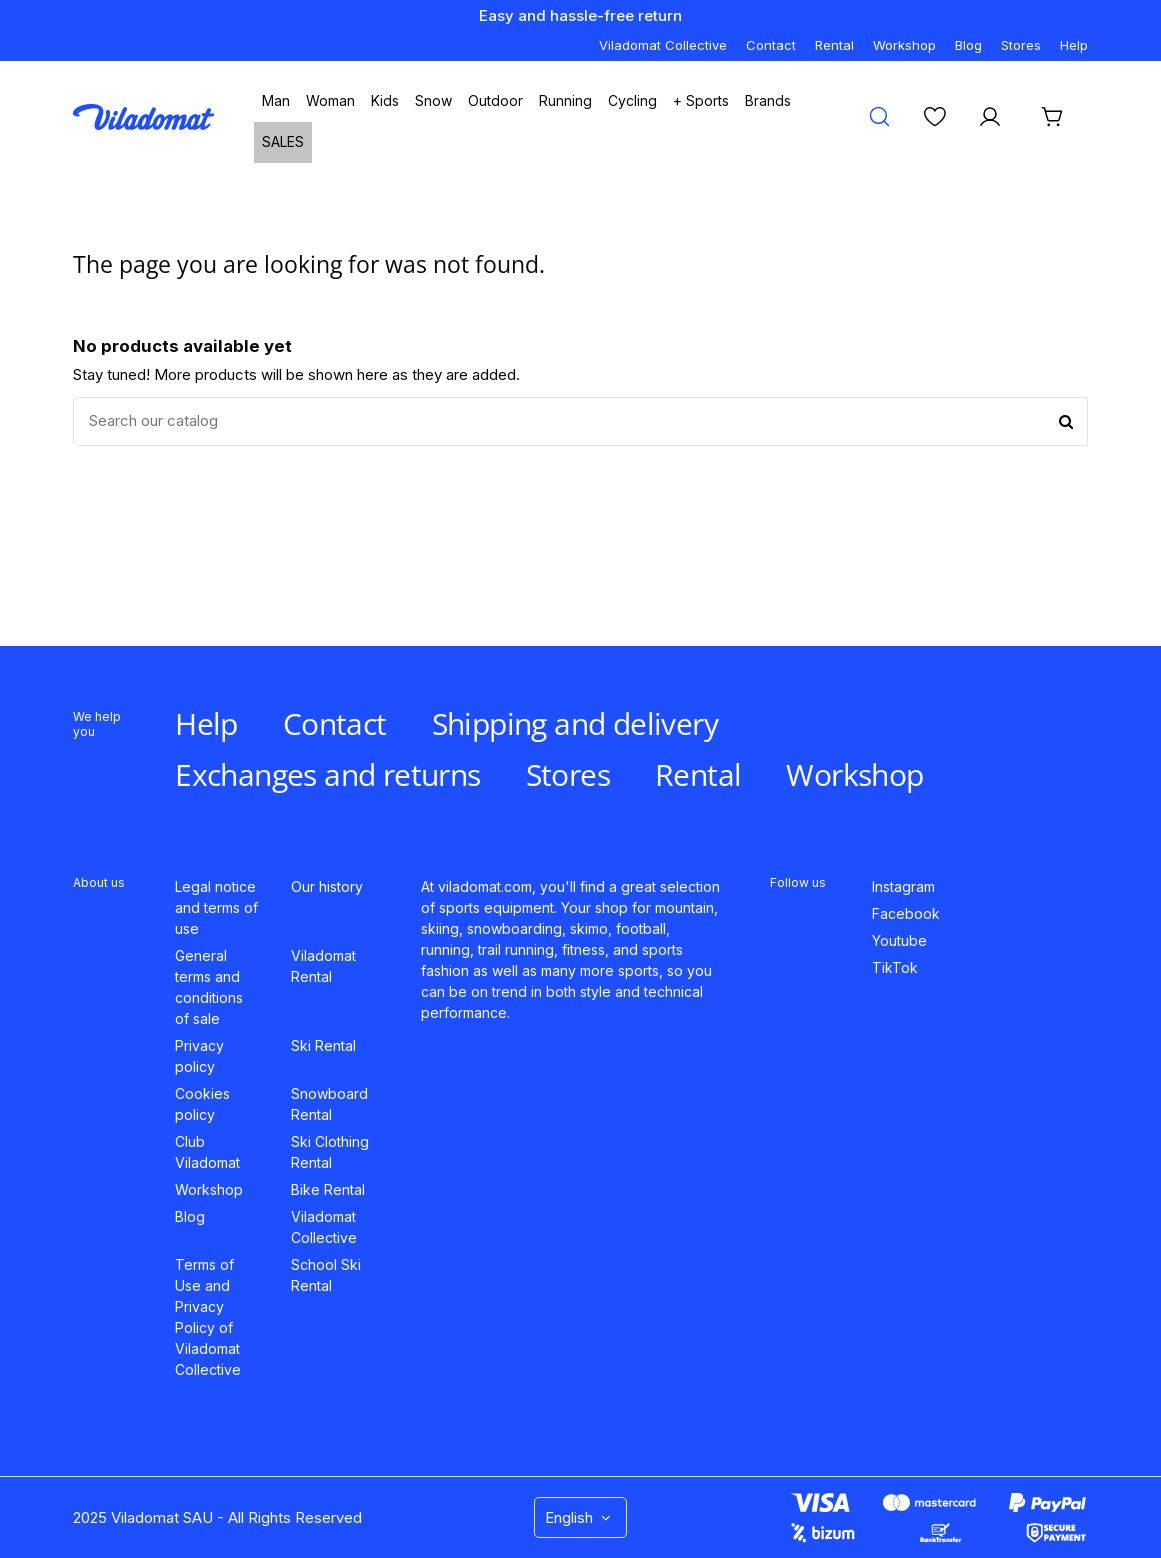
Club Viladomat (207, 1152)
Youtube (899, 940)
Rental (834, 45)
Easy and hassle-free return (580, 15)
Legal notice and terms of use (216, 907)
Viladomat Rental (323, 966)
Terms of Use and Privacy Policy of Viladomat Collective (208, 1317)
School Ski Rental (326, 1275)
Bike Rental (328, 1189)
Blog (968, 45)
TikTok (895, 967)
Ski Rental (323, 1045)
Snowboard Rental (329, 1104)
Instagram (903, 886)
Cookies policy (202, 1104)
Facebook (906, 913)
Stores (1021, 45)
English (580, 1517)
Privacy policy (199, 1056)
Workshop (904, 45)
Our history (327, 886)
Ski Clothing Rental (330, 1152)
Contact (771, 45)
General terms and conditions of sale (209, 987)
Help (1074, 45)
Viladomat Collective (663, 45)
